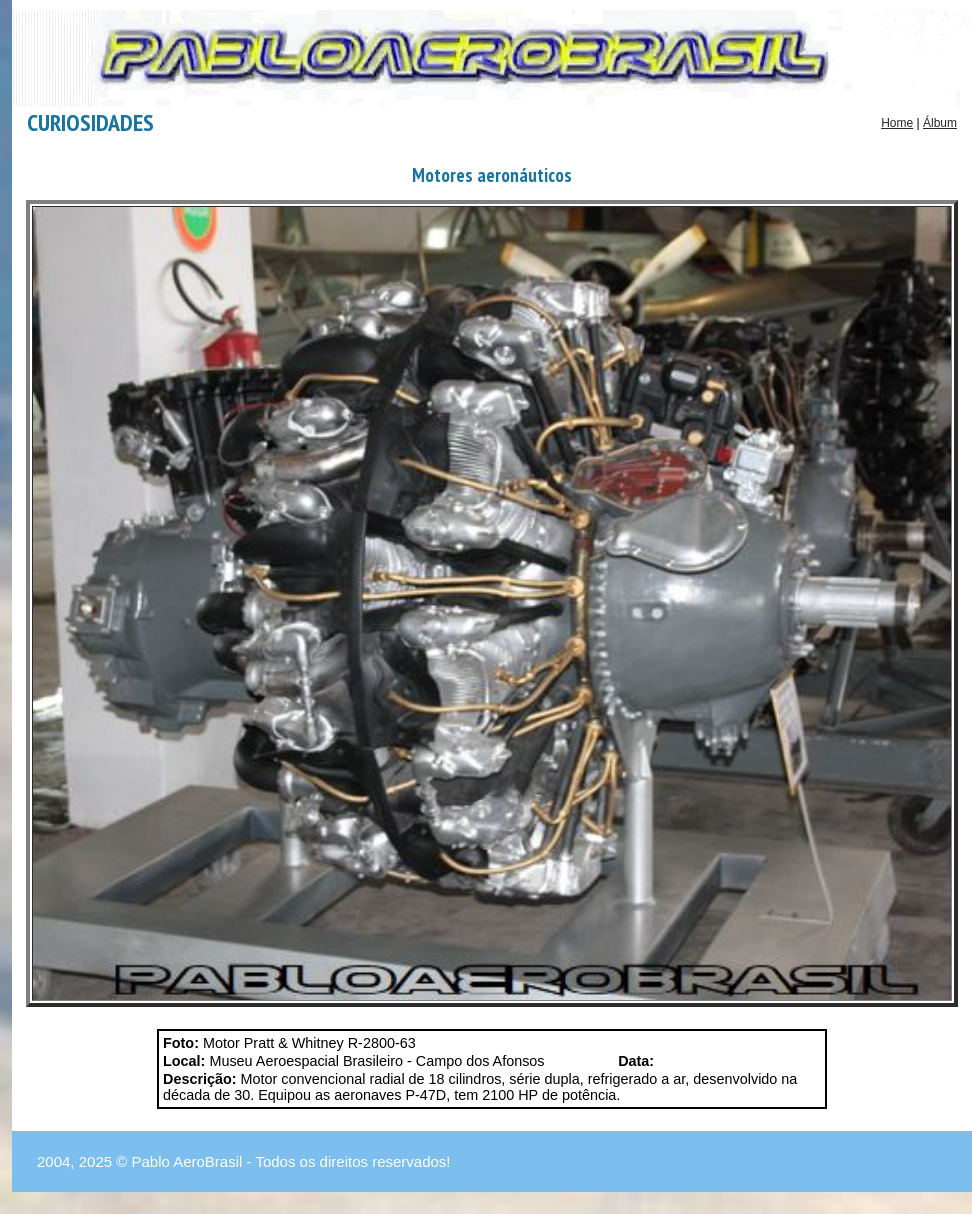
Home (897, 123)
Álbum (940, 123)
